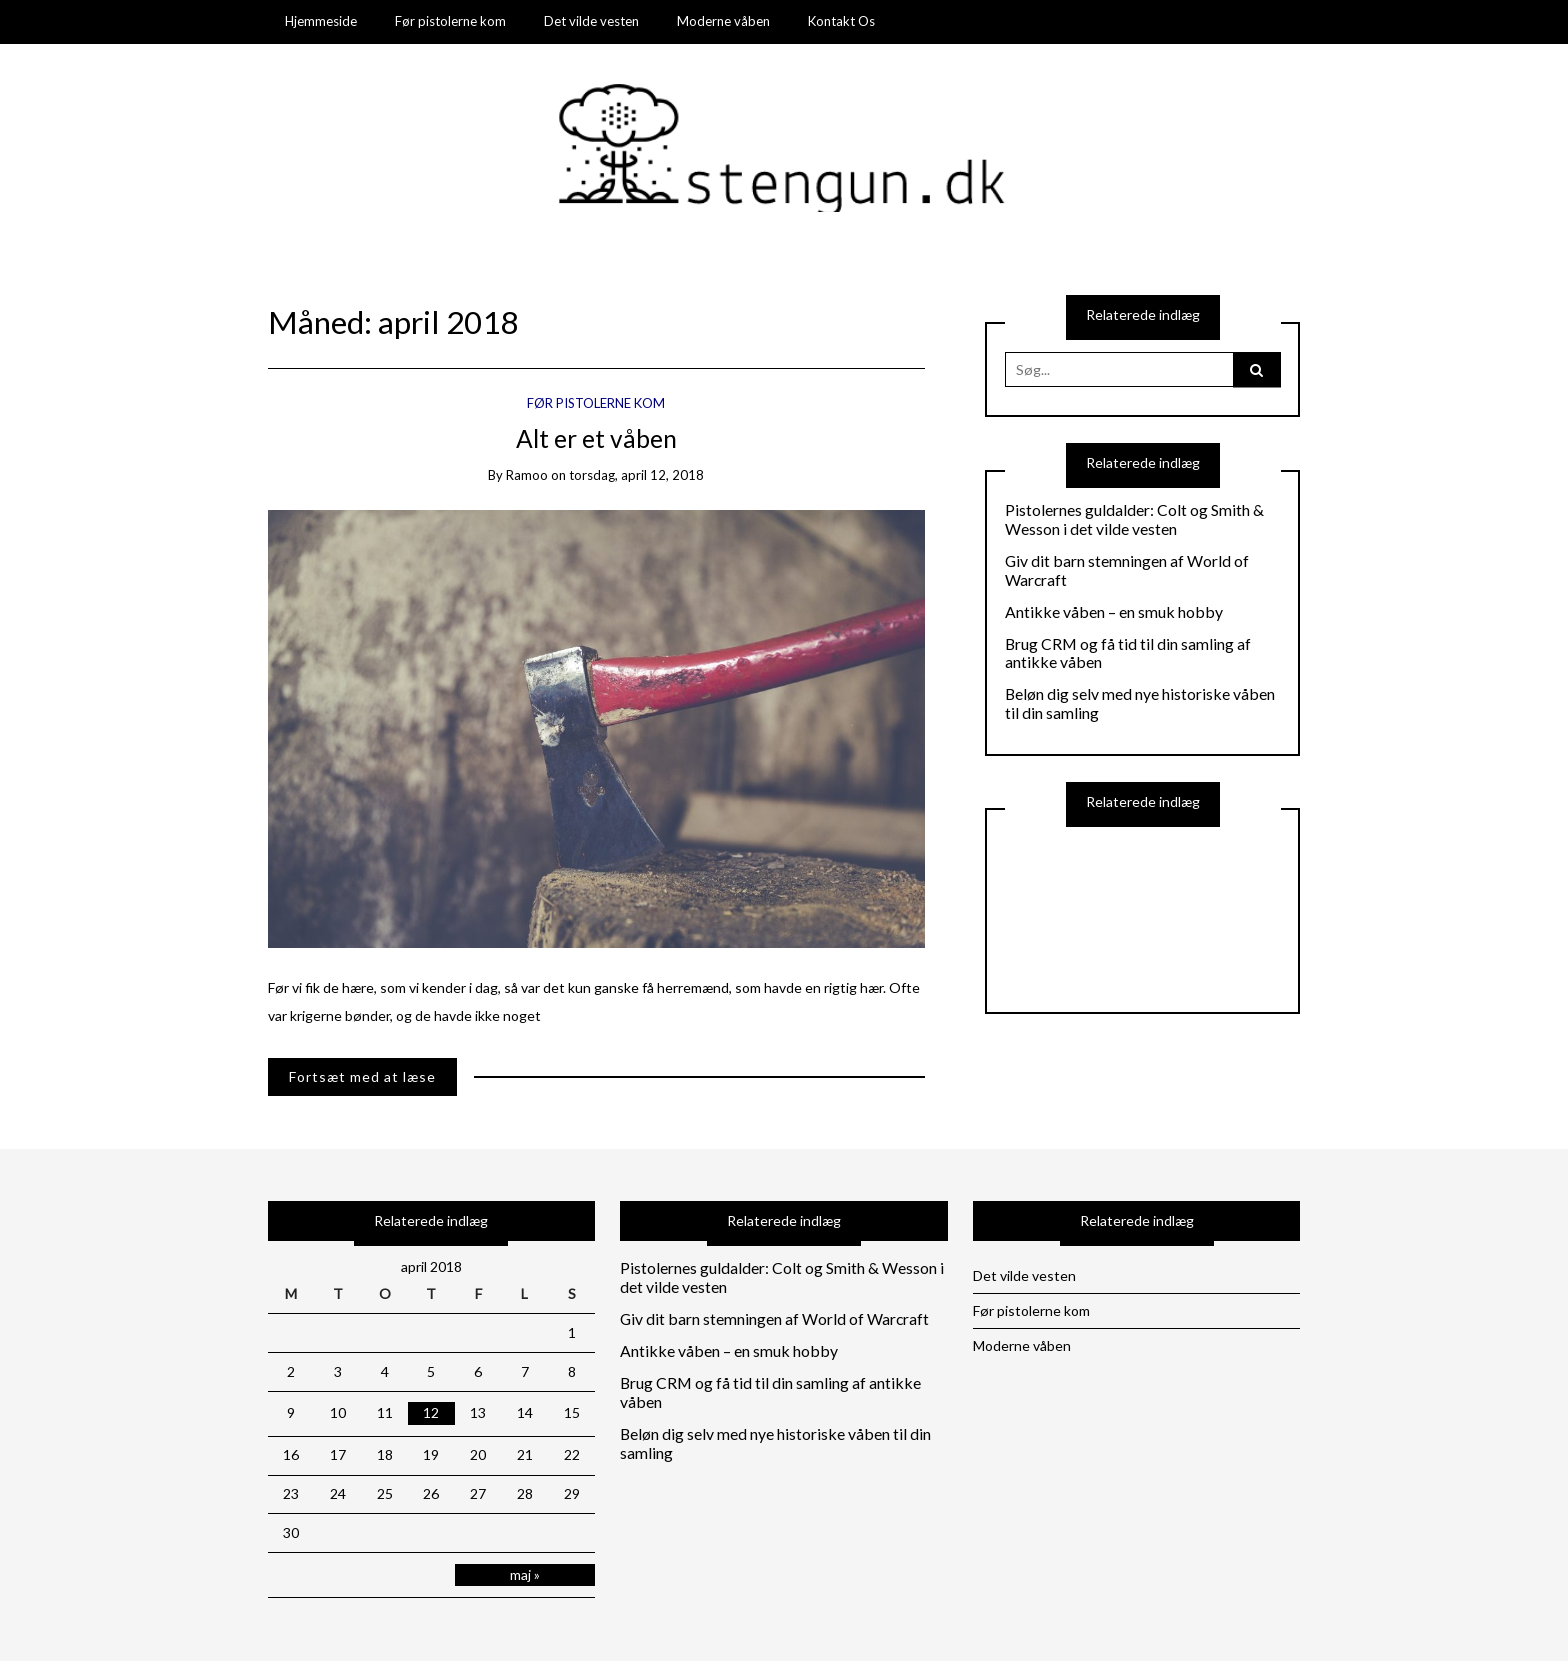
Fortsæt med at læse (362, 1076)
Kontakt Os (841, 21)
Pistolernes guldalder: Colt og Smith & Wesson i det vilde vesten (1134, 519)
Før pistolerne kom (450, 21)
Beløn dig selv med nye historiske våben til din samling (1140, 703)
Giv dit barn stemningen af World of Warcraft (1127, 570)
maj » (525, 1574)
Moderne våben (723, 21)
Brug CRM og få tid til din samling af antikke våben (1128, 653)
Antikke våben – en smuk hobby (1114, 612)
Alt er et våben (596, 438)
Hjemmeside (321, 21)
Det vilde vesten (591, 21)
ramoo (527, 475)
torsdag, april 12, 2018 (636, 475)
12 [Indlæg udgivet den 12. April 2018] (431, 1412)
